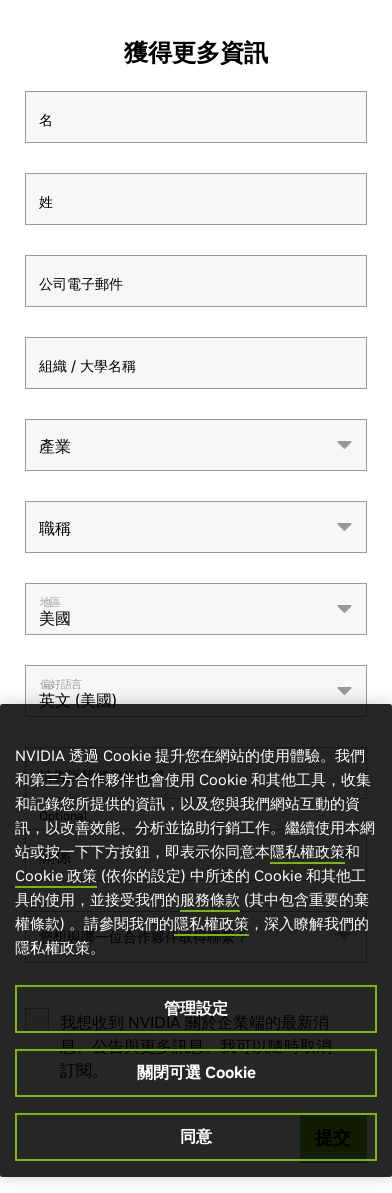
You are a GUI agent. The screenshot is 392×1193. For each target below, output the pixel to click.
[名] (196, 117)
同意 (196, 1136)
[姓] (196, 199)
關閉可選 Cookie (196, 1072)
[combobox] (196, 445)
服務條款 (210, 899)
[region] (196, 940)
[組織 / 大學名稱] (196, 363)
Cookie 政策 (56, 875)
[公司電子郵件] (196, 281)
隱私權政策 (307, 851)
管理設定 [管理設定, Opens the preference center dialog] (196, 1008)
